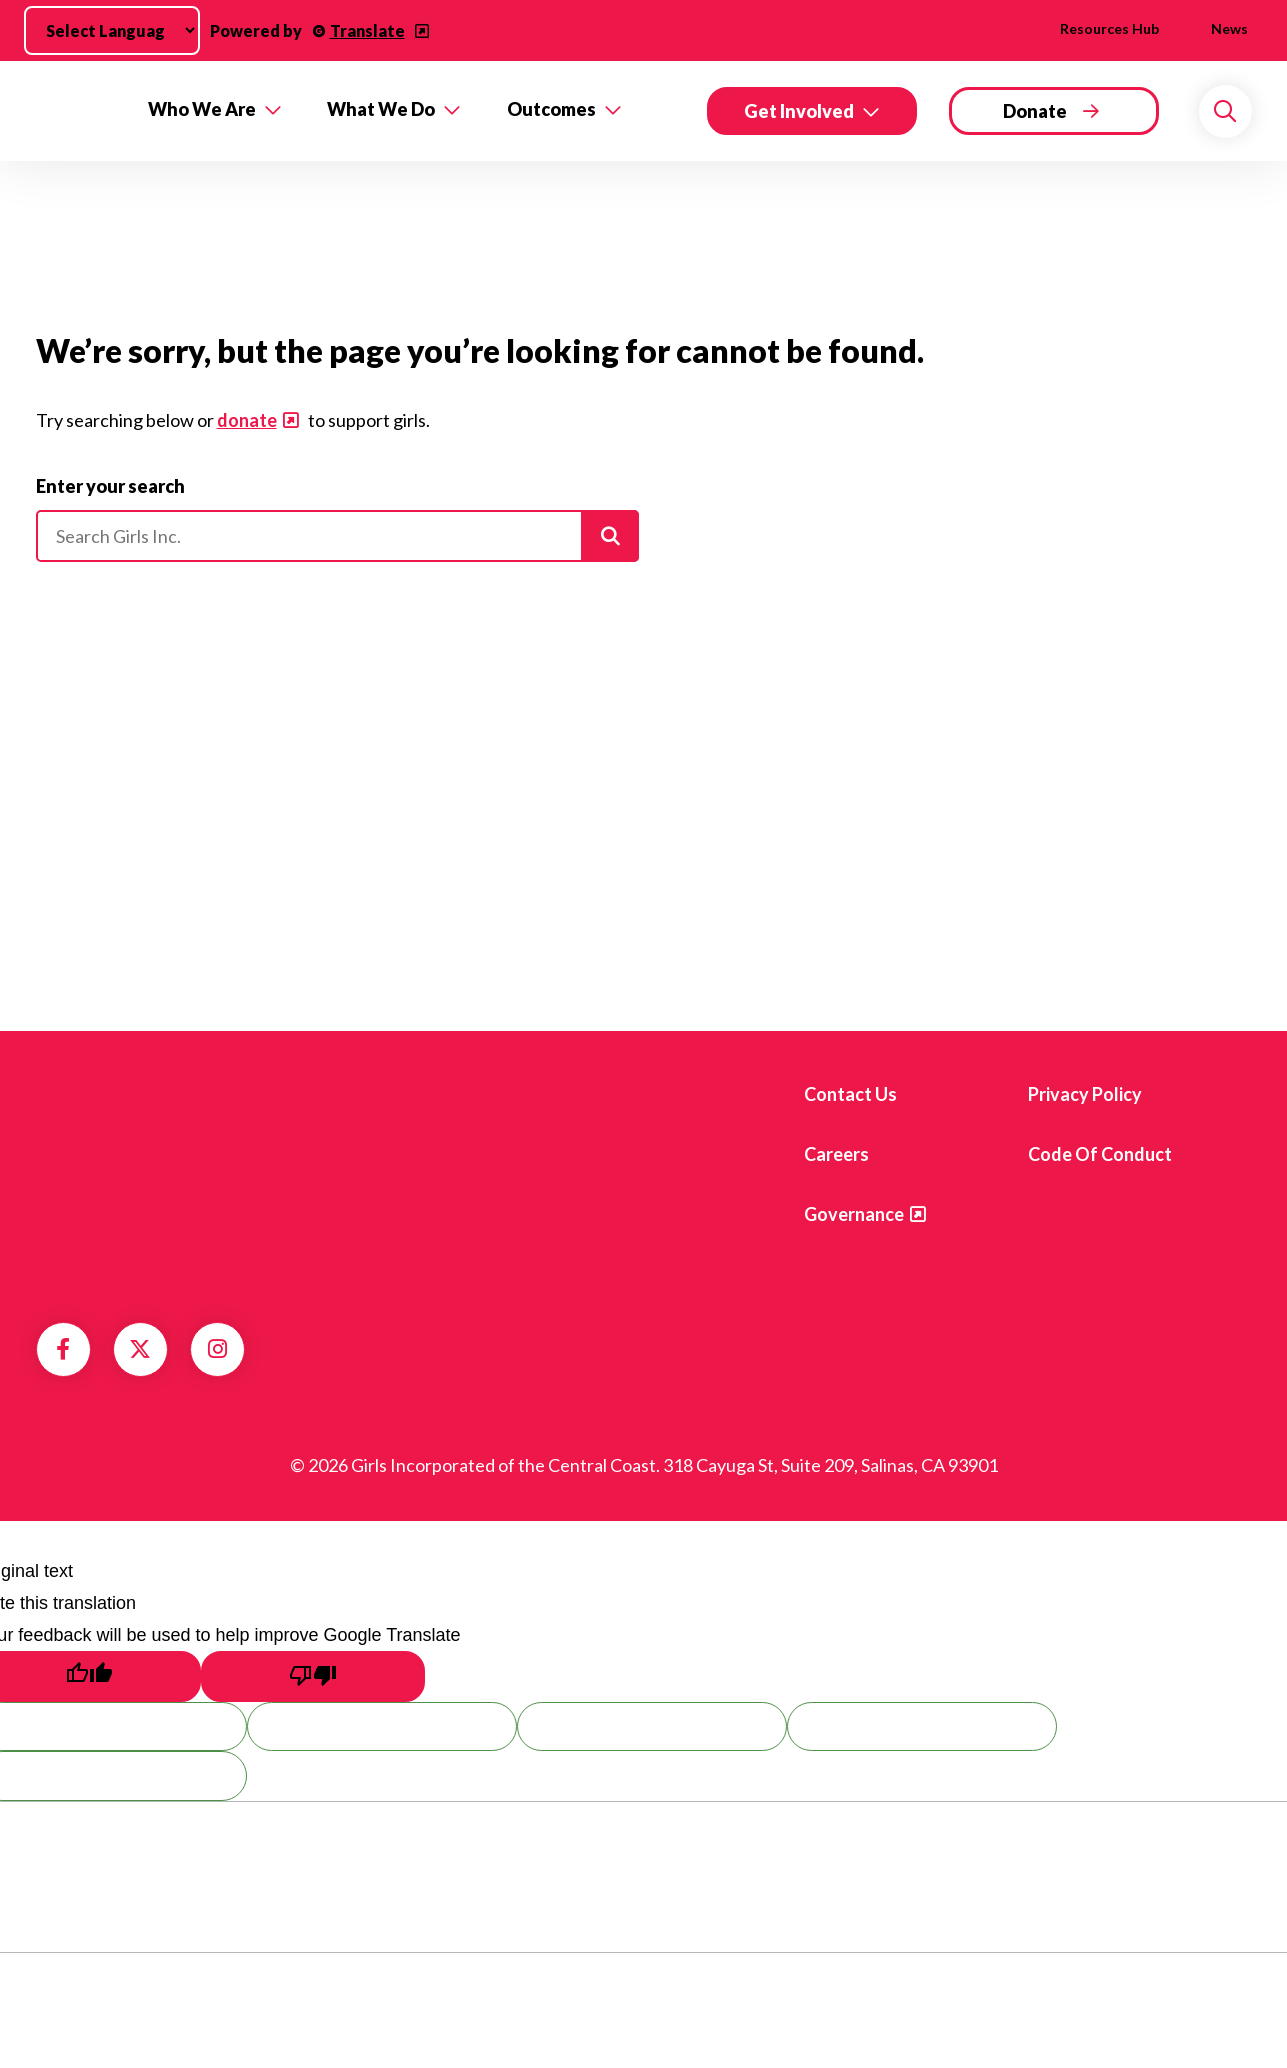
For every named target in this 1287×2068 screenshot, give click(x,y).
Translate (367, 30)
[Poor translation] (313, 1676)
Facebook (63, 1349)
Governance (854, 1214)
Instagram (217, 1349)
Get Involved (799, 111)
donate (247, 420)
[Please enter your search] (337, 536)
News (1229, 28)
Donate (1035, 111)
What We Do (381, 109)
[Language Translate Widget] (112, 30)
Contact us (850, 1094)
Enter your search (110, 486)
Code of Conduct (1100, 1154)
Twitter (140, 1349)
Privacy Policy (1085, 1094)
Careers (836, 1154)
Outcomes (551, 109)
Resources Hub (1109, 28)
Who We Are (202, 109)
